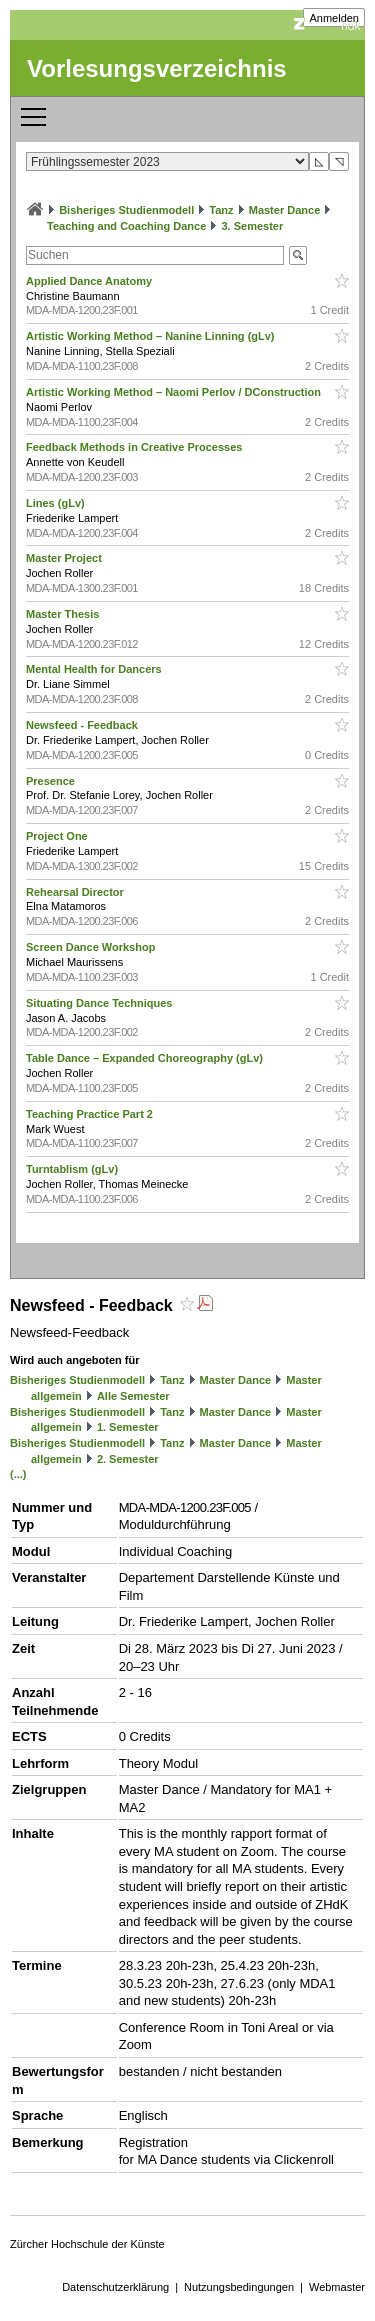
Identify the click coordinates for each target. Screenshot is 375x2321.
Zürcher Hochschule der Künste (87, 2244)
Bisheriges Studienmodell (126, 210)
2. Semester (128, 1459)
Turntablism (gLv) (73, 1169)
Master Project (65, 558)
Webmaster (337, 2287)
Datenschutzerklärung (115, 2287)
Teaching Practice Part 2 (91, 1114)
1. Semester (128, 1427)
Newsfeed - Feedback (83, 725)
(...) (18, 1474)
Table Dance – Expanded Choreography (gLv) (146, 1058)
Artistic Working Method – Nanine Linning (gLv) (152, 336)
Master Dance (285, 210)
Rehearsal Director (76, 892)
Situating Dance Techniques (101, 1003)
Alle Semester (133, 1396)
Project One (58, 836)
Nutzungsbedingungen (239, 2287)
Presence (52, 781)
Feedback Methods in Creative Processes (135, 447)
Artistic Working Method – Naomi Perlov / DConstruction (175, 392)
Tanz (221, 210)
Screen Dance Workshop (92, 947)
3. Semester (252, 226)
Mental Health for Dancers (95, 669)
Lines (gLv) (57, 503)
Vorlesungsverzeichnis (157, 68)
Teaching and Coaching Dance (126, 226)
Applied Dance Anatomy (90, 281)
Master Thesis (64, 614)
